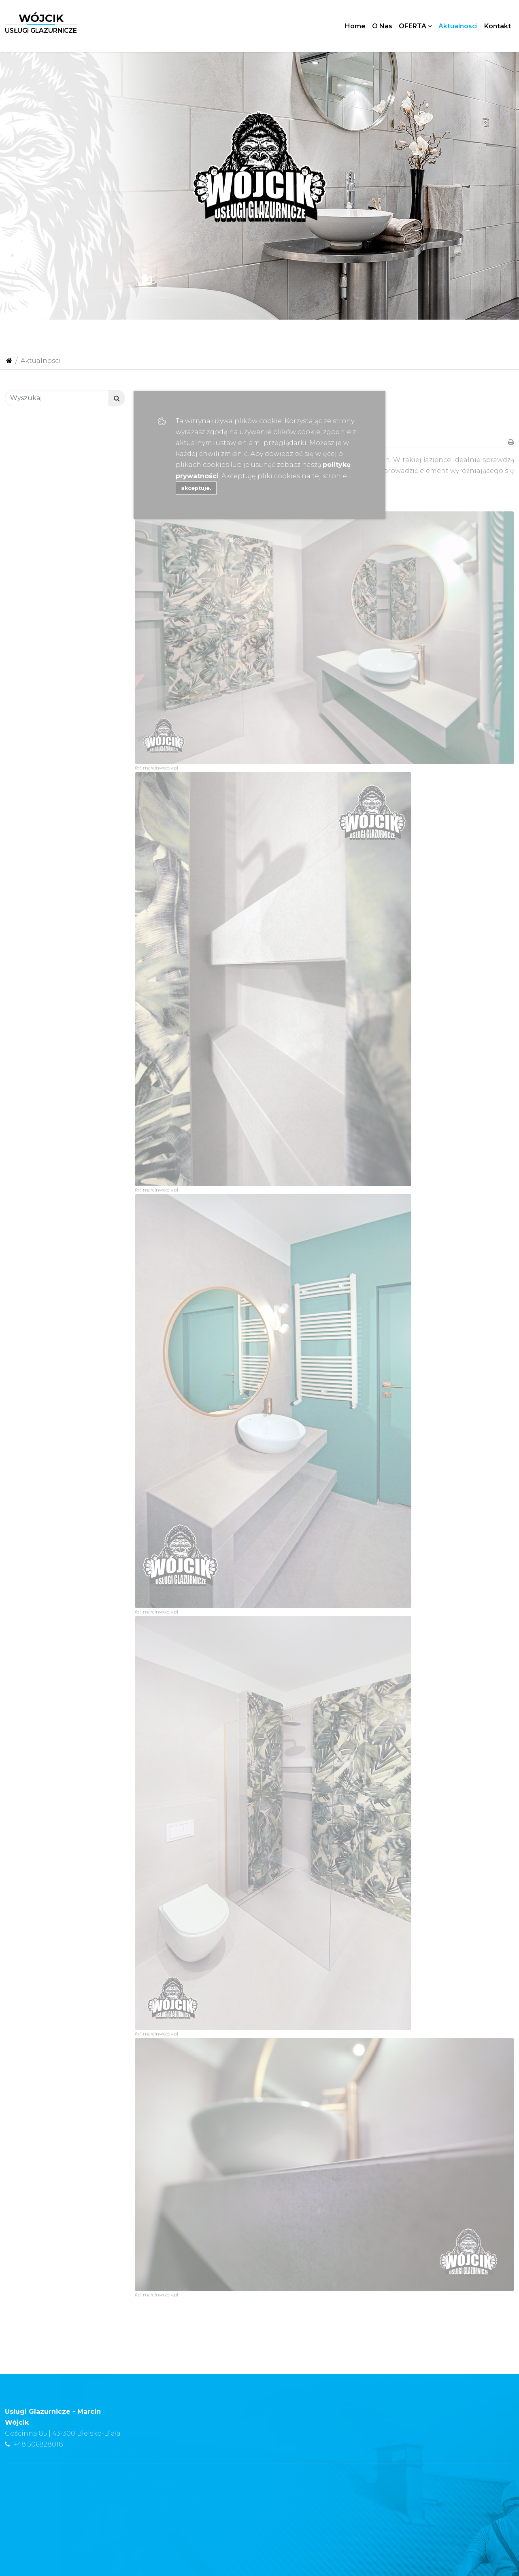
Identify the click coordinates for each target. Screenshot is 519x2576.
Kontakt (497, 26)
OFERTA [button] (415, 26)
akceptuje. (196, 488)
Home (355, 26)
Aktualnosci (458, 26)
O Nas (382, 26)
